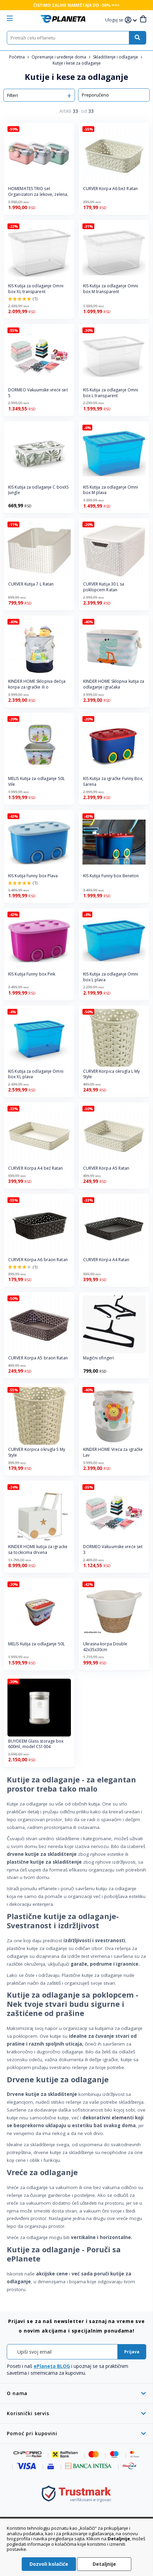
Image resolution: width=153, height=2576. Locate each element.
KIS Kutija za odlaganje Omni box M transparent (110, 288)
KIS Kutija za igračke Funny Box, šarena (113, 781)
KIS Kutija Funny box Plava (33, 876)
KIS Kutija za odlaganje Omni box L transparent (110, 393)
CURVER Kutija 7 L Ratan (31, 584)
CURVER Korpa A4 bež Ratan (35, 1168)
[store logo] (62, 19)
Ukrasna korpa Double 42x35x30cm (105, 1647)
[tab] (76, 2393)
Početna (17, 57)
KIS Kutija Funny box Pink (32, 974)
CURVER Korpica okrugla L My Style (111, 1074)
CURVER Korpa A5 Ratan (106, 1168)
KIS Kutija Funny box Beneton (111, 876)
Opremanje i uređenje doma (59, 57)
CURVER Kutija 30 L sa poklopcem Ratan (104, 587)
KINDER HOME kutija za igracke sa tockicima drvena (38, 1549)
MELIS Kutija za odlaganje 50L (36, 1644)
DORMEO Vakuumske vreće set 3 (113, 1549)
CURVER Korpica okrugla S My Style (36, 1452)
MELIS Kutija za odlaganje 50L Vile (36, 781)
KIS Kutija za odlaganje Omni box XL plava (35, 1074)
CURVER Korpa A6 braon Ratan (38, 1259)
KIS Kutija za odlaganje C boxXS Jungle (38, 490)
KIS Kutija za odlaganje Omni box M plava (110, 490)
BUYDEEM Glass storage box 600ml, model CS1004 (36, 1744)
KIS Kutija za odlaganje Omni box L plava (110, 977)
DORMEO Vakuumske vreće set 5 (38, 393)
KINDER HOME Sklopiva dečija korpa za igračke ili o (36, 684)
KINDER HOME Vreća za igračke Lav (113, 1452)
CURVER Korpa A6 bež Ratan (110, 188)
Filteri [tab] (12, 95)
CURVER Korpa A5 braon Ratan (38, 1358)
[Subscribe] (131, 2351)
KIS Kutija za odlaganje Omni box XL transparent (35, 288)
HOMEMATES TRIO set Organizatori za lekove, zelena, (38, 191)
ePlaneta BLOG (52, 2366)
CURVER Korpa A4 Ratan (106, 1259)
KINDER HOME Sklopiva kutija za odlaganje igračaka (114, 684)
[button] (115, 20)
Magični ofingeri (98, 1358)
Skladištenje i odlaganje (116, 57)
